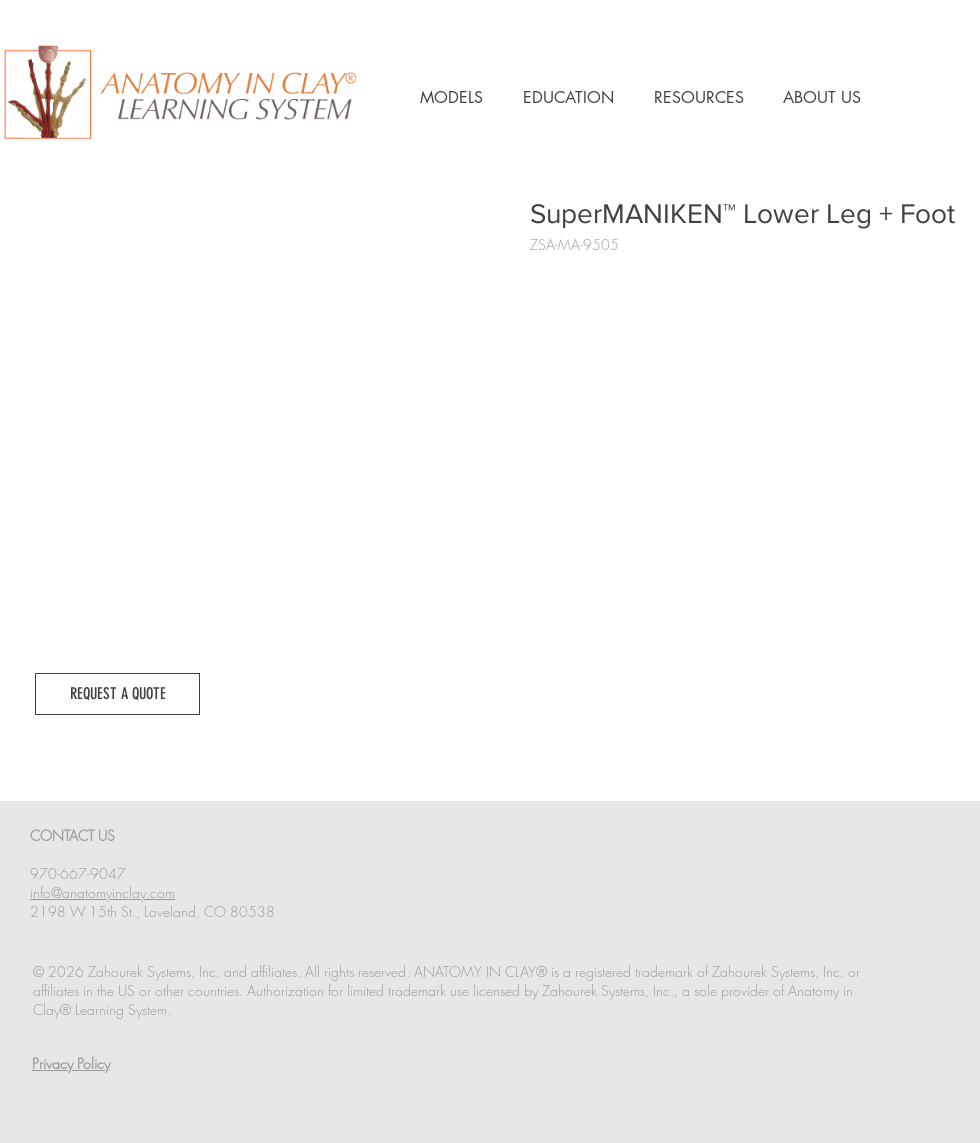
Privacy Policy (71, 1063)
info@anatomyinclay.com (102, 892)
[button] (117, 694)
